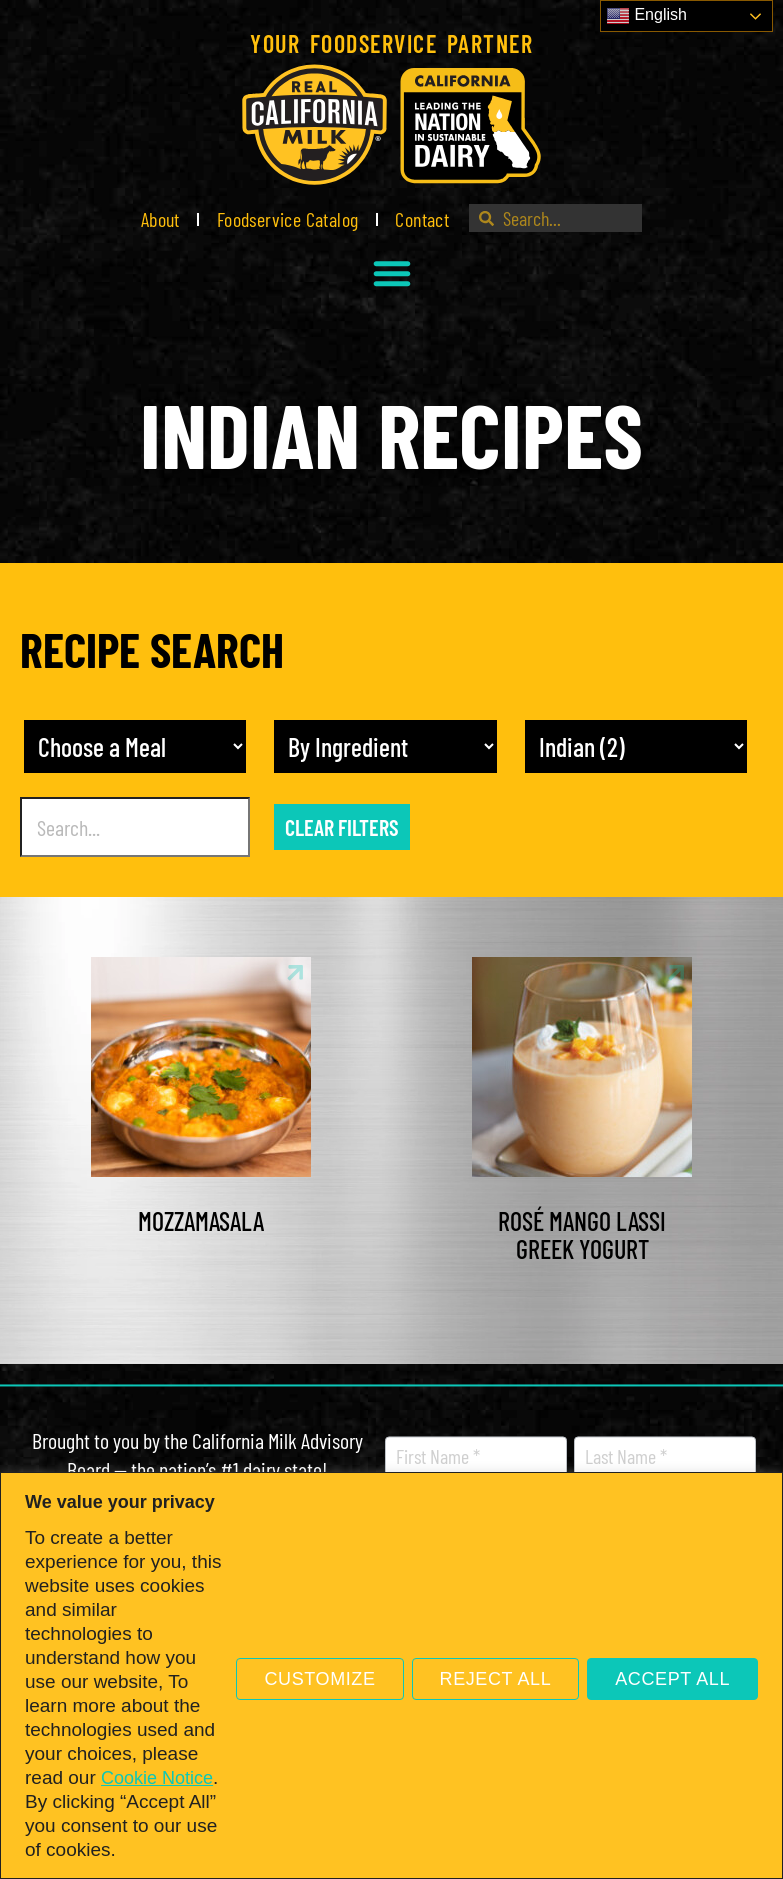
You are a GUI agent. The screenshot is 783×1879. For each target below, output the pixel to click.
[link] (391, 124)
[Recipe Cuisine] (636, 746)
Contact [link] (422, 219)
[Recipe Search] (135, 827)
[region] (391, 1675)
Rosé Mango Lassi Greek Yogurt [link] (582, 1235)
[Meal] (135, 746)
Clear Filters (342, 827)
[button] (392, 273)
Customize (319, 1679)
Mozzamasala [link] (201, 1220)
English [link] (646, 16)
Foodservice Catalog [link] (288, 219)
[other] (385, 746)
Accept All (672, 1679)
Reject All (496, 1679)
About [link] (160, 219)
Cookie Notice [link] (157, 1778)
